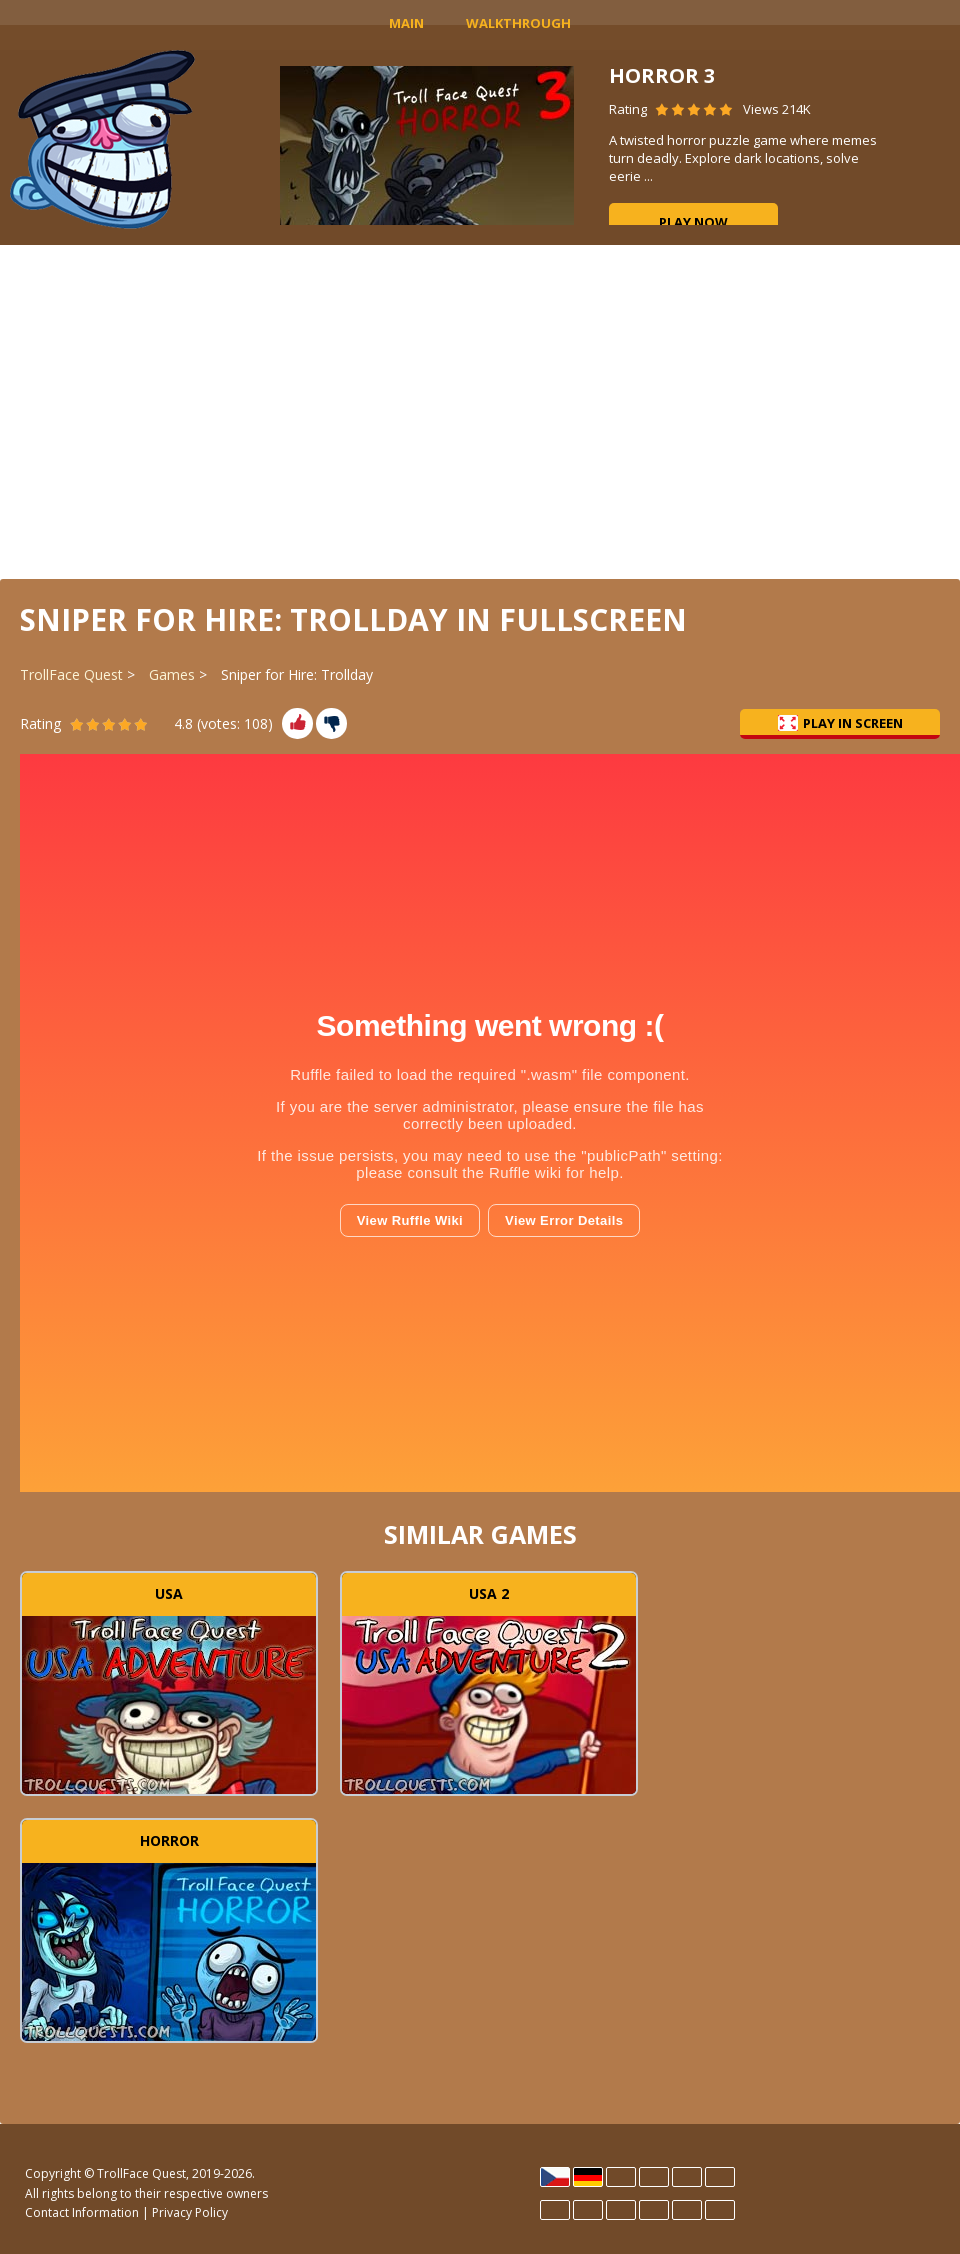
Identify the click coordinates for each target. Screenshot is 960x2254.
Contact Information (82, 2212)
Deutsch (588, 2177)
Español (654, 2177)
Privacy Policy (190, 2212)
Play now (693, 222)
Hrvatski (687, 2177)
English (621, 2177)
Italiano (555, 2210)
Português (654, 2210)
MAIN (406, 23)
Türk (720, 2210)
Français (720, 2177)
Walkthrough (518, 23)
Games (172, 674)
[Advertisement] (480, 410)
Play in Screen (840, 723)
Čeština (555, 2177)
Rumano (687, 2210)
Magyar (588, 2210)
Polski (621, 2210)
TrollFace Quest (71, 674)
